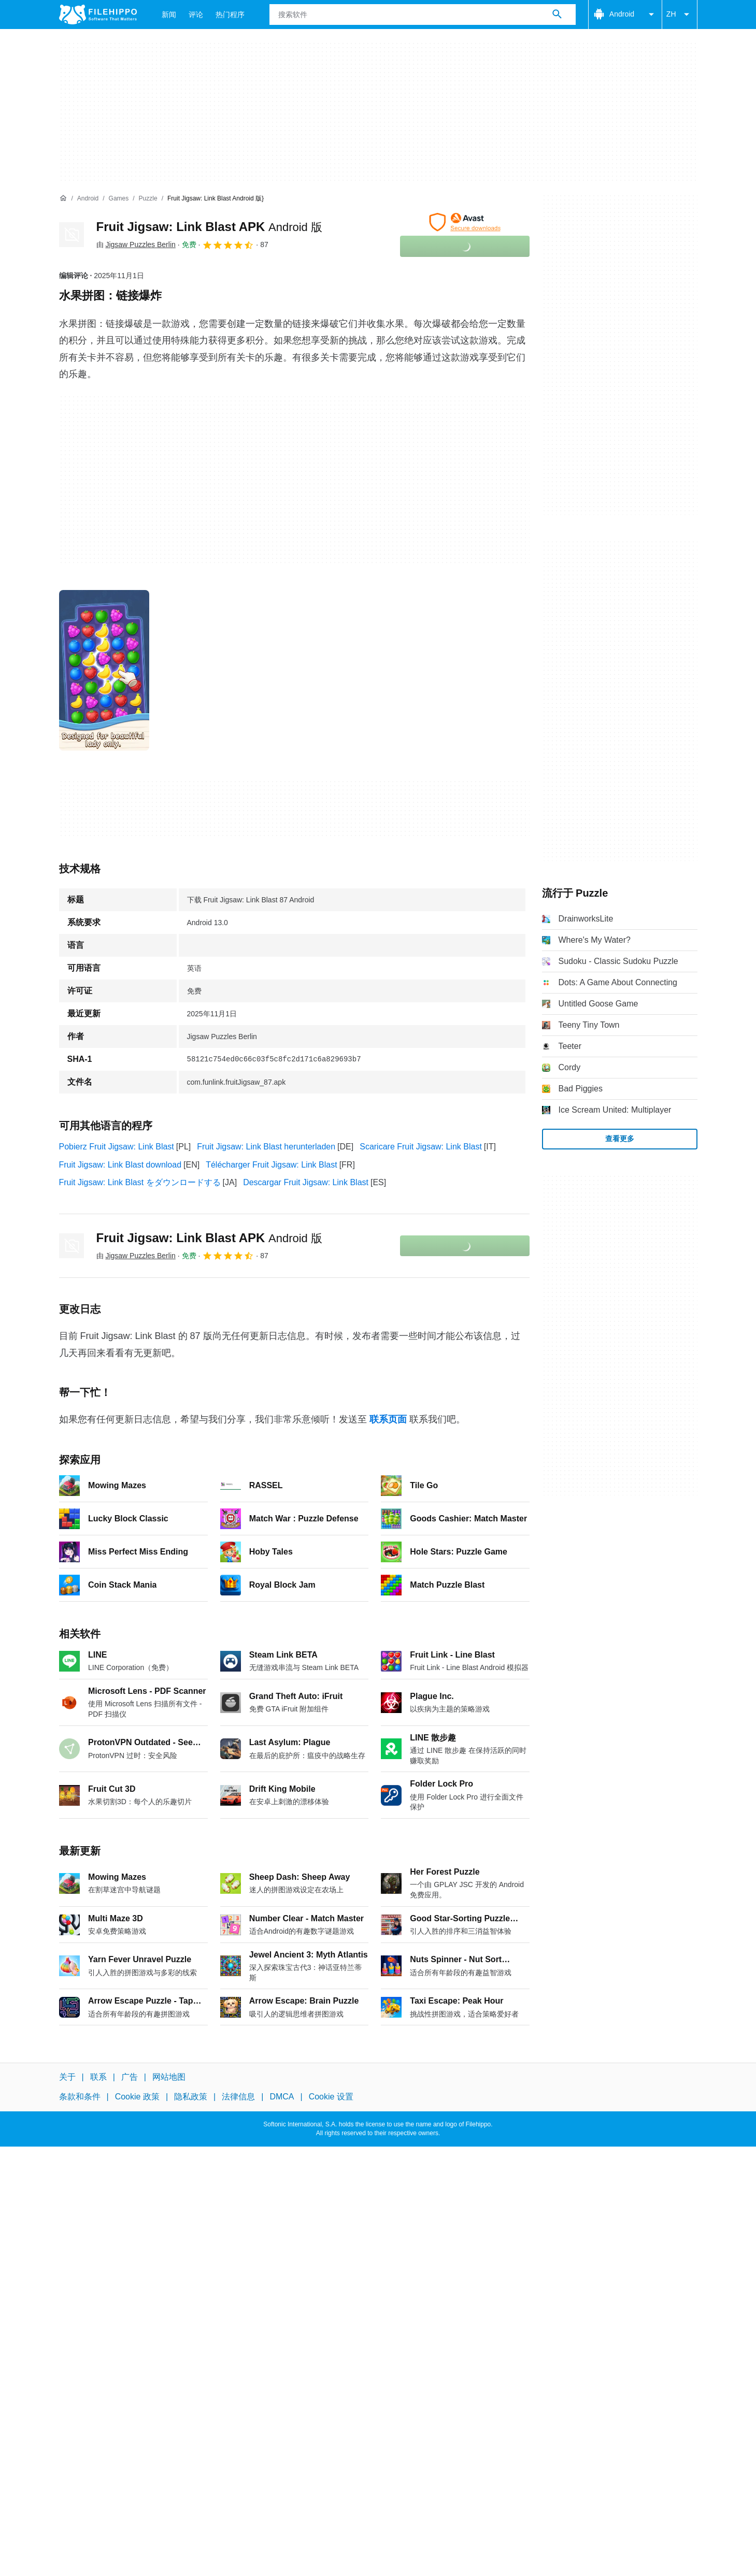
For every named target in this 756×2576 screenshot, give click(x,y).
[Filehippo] (98, 14)
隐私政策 (190, 2097)
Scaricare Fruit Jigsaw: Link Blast (421, 1146)
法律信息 (238, 2097)
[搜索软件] (557, 14)
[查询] (422, 14)
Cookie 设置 (331, 2097)
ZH (679, 14)
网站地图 (169, 2077)
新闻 (169, 14)
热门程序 (230, 14)
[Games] (119, 198)
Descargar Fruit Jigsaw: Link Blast (305, 1182)
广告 (129, 2077)
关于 (67, 2077)
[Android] (87, 198)
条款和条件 (80, 2097)
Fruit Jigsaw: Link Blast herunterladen (266, 1146)
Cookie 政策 (137, 2097)
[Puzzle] (148, 198)
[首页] (63, 198)
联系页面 (388, 1419)
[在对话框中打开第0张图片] (104, 670)
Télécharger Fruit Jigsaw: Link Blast (271, 1164)
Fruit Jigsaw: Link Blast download (120, 1164)
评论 (196, 14)
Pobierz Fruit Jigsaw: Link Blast (116, 1146)
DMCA (281, 2097)
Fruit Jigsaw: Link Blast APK (209, 227)
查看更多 (619, 1138)
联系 (98, 2077)
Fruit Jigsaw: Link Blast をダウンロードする (140, 1182)
